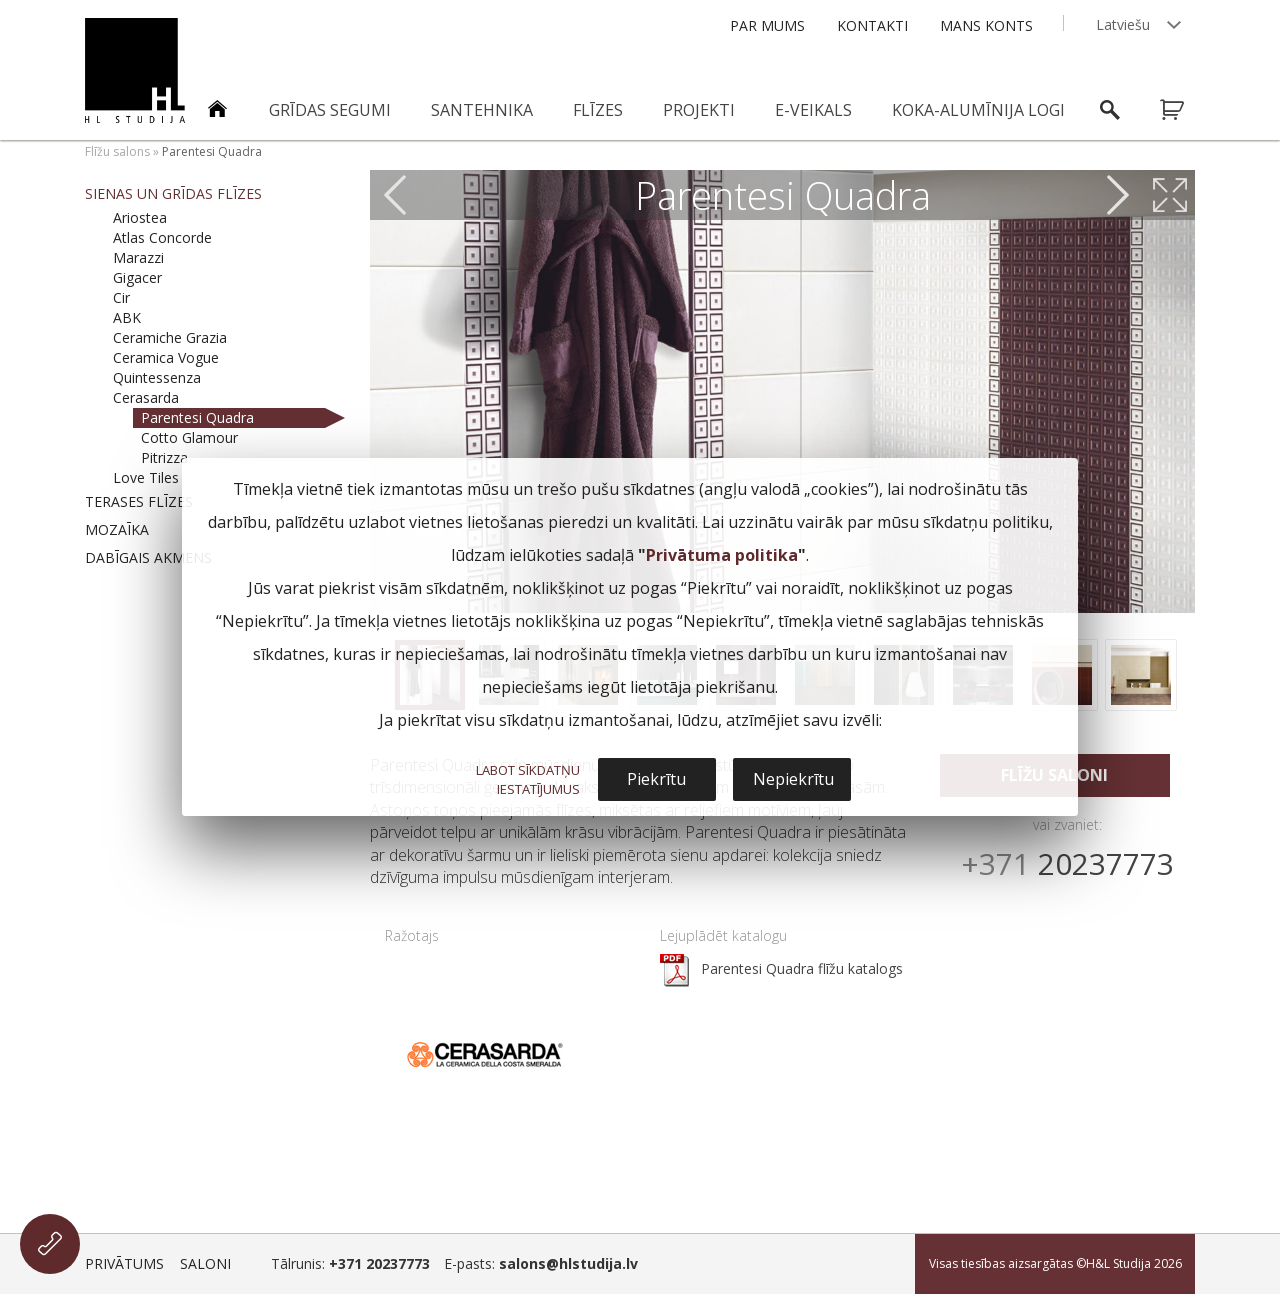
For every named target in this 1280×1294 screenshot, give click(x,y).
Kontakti (872, 25)
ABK (127, 317)
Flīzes (598, 110)
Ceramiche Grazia (170, 337)
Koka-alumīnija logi (978, 110)
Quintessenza (157, 377)
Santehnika (482, 110)
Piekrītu (656, 779)
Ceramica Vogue (166, 357)
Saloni (205, 1263)
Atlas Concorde (162, 237)
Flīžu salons (117, 151)
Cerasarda (146, 397)
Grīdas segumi (330, 110)
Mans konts (986, 25)
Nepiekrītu (793, 779)
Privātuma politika (722, 555)
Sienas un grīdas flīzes (173, 193)
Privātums (124, 1263)
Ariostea (140, 217)
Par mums (767, 25)
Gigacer (137, 277)
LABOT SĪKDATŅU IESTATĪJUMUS (528, 779)
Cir (121, 297)
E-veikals (813, 110)
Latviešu (1123, 24)
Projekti (699, 110)
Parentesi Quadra (197, 417)
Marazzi (138, 257)
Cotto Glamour (189, 437)
